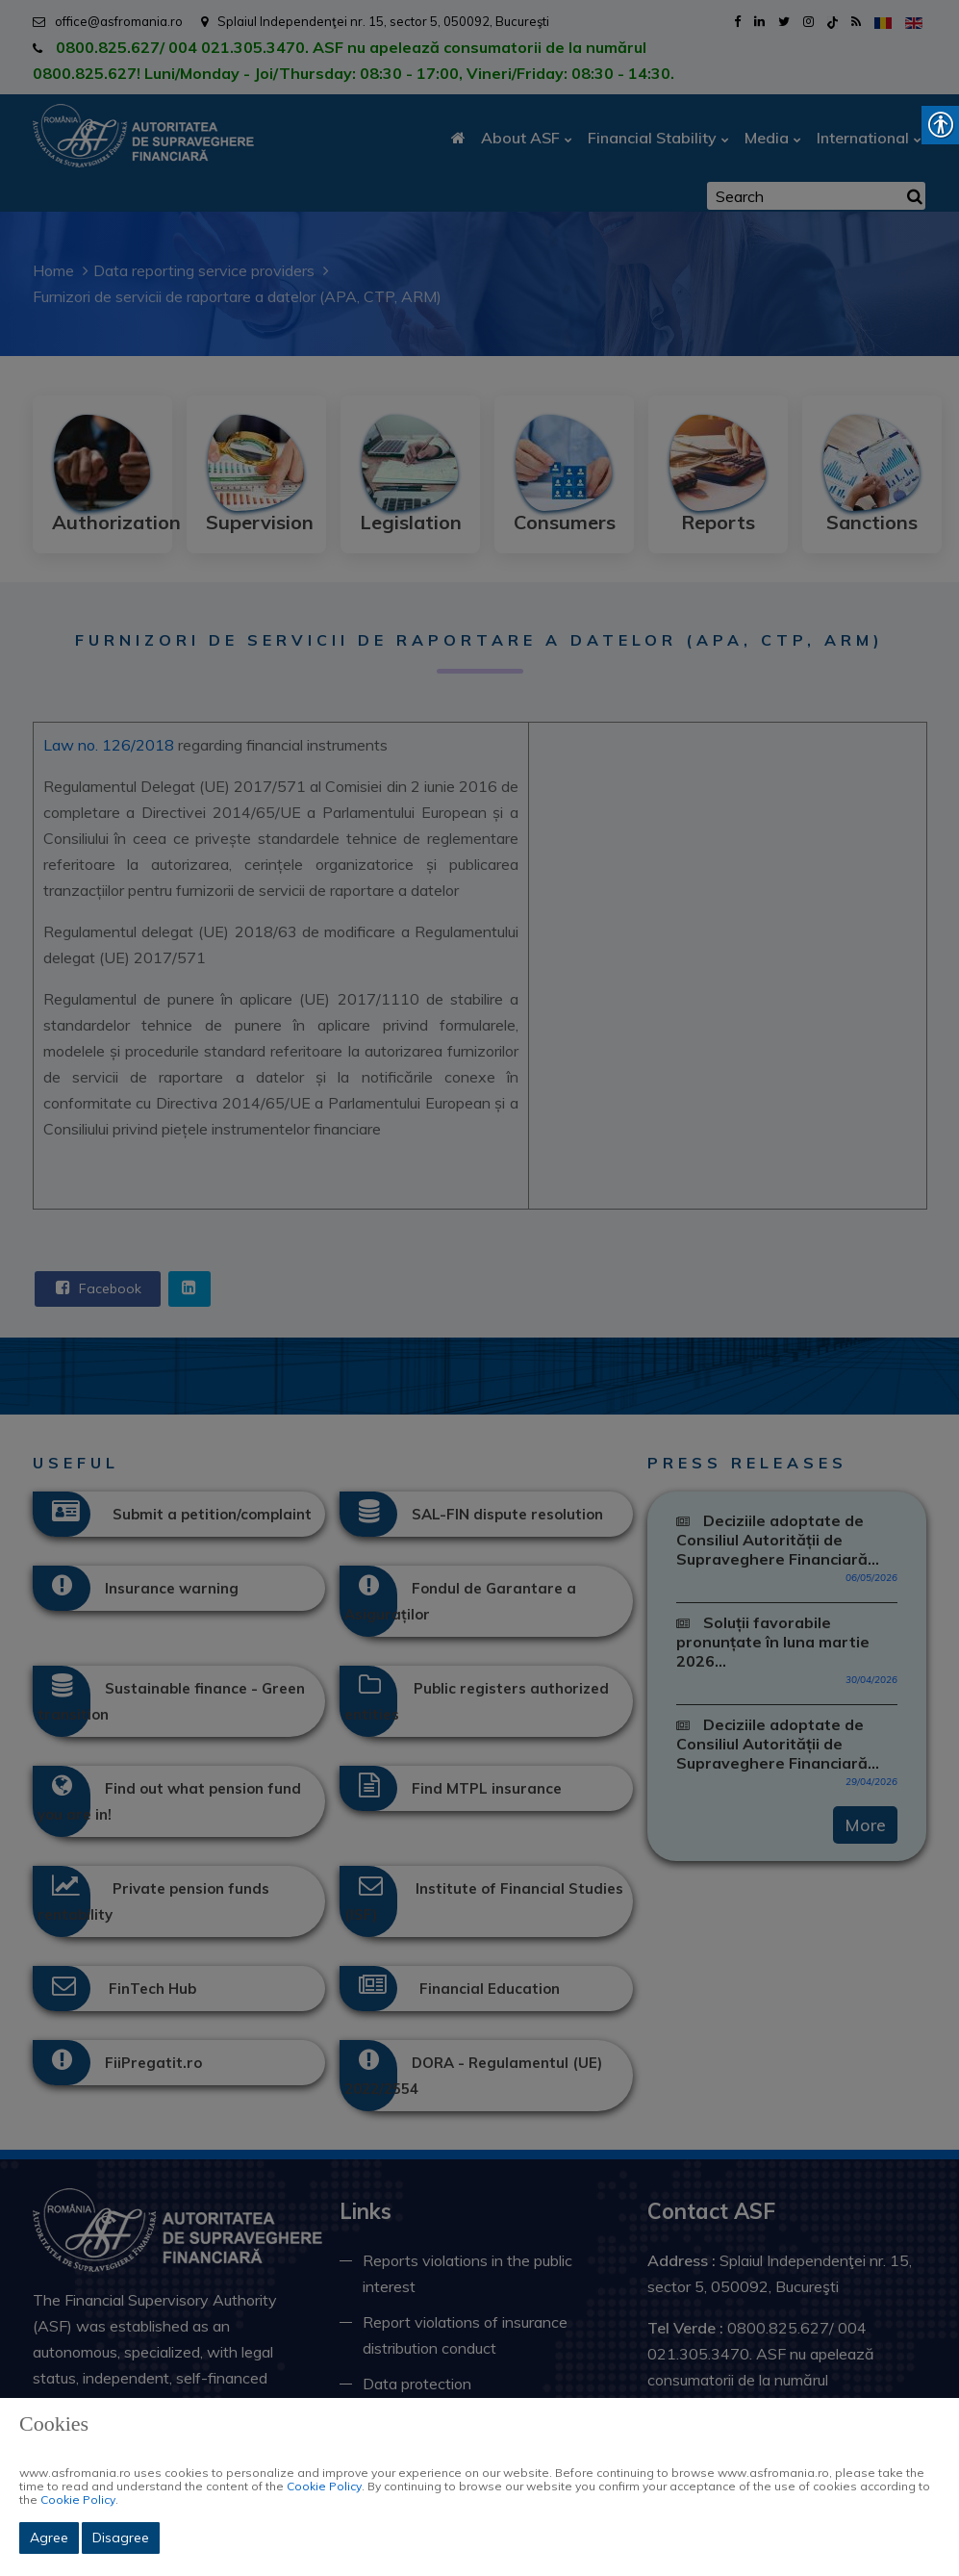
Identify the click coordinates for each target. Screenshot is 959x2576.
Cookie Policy (324, 2486)
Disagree (120, 2537)
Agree (49, 2537)
